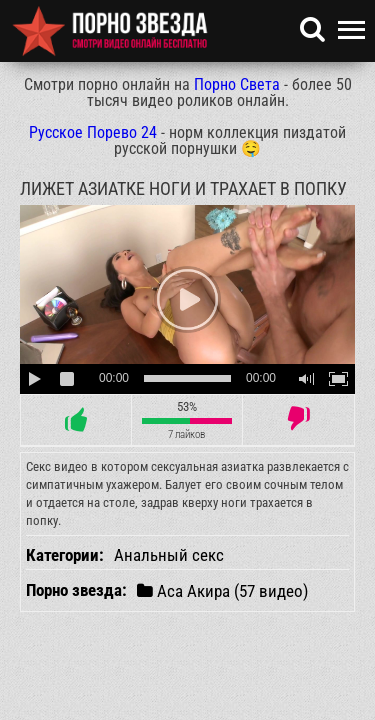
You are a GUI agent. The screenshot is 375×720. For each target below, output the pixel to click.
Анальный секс (169, 555)
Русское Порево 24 (93, 132)
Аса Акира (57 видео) (222, 590)
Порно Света (237, 84)
